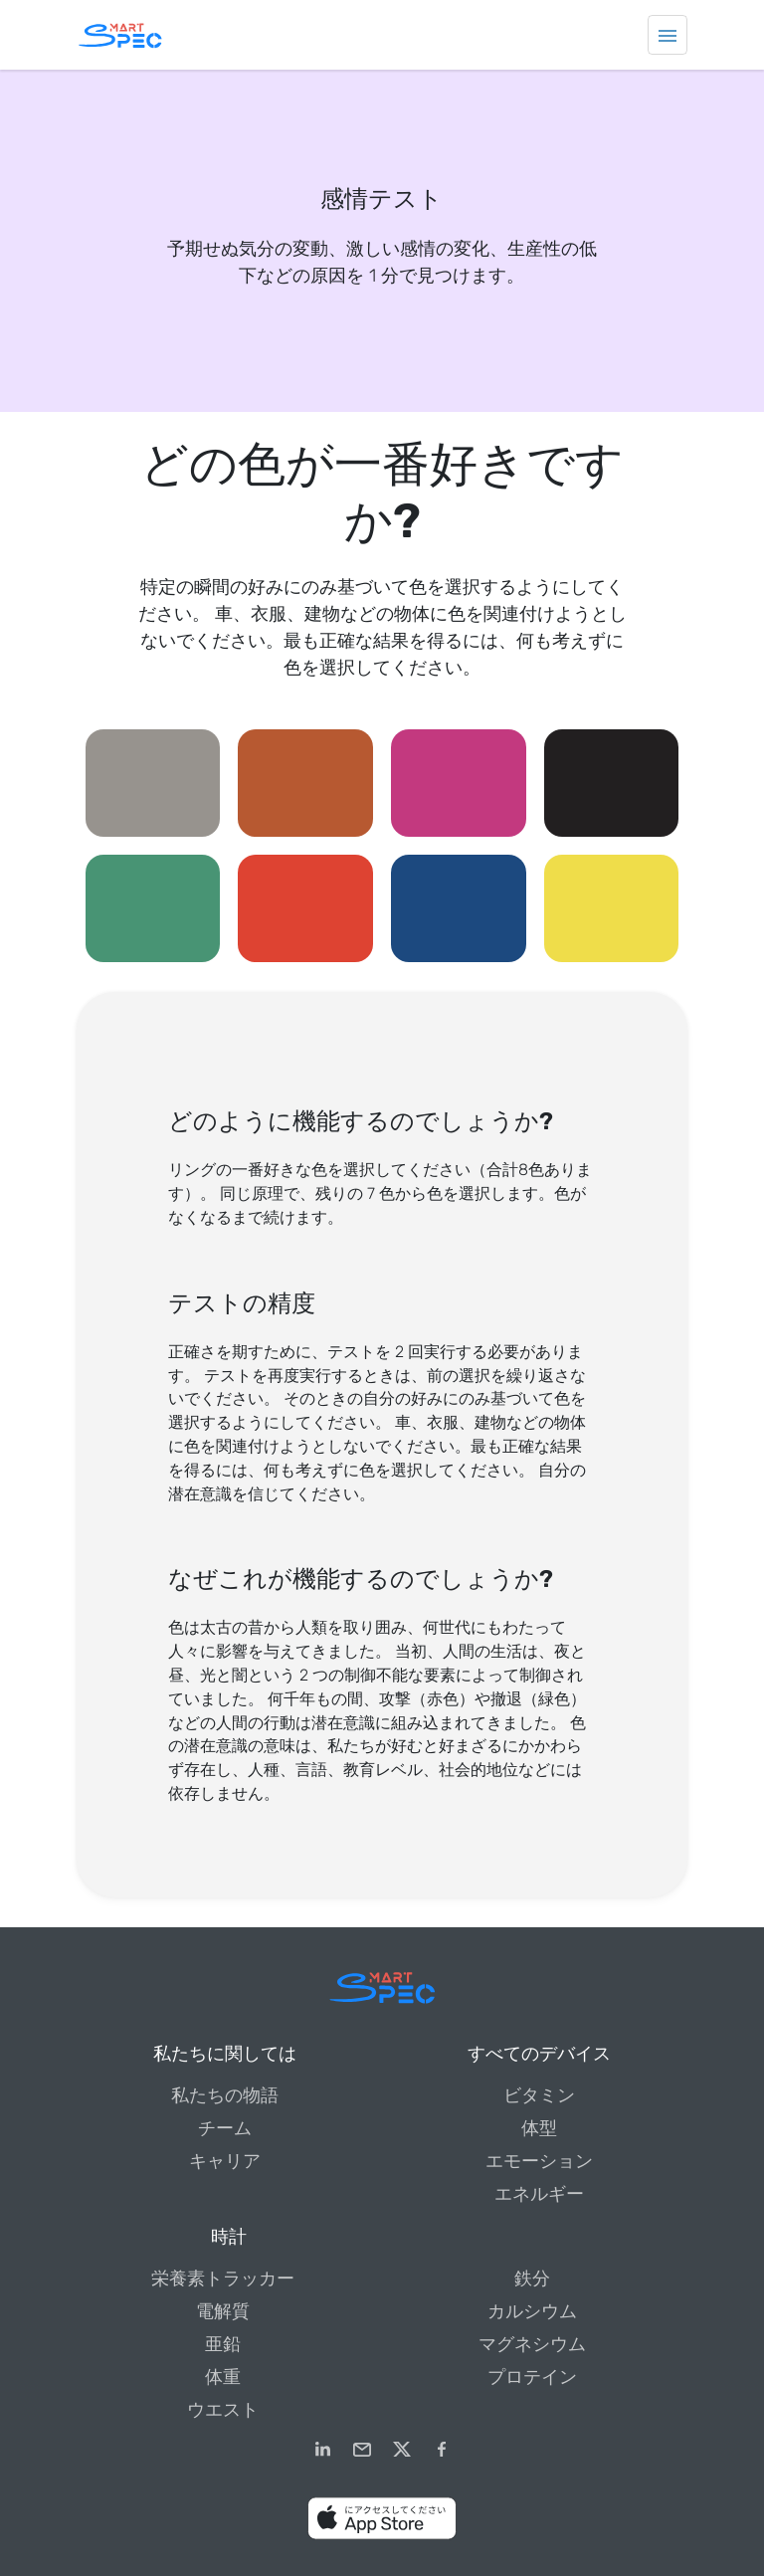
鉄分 (532, 2278)
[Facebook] (442, 2450)
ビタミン (539, 2095)
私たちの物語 (225, 2095)
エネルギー (539, 2194)
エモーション (539, 2161)
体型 (539, 2128)
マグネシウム (532, 2344)
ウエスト (223, 2410)
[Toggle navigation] (667, 35)
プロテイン (532, 2377)
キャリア (225, 2161)
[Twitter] (402, 2450)
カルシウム (532, 2311)
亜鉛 (223, 2344)
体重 (223, 2377)
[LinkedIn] (322, 2450)
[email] (362, 2450)
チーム (225, 2128)
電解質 (223, 2311)
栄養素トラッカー (222, 2278)
